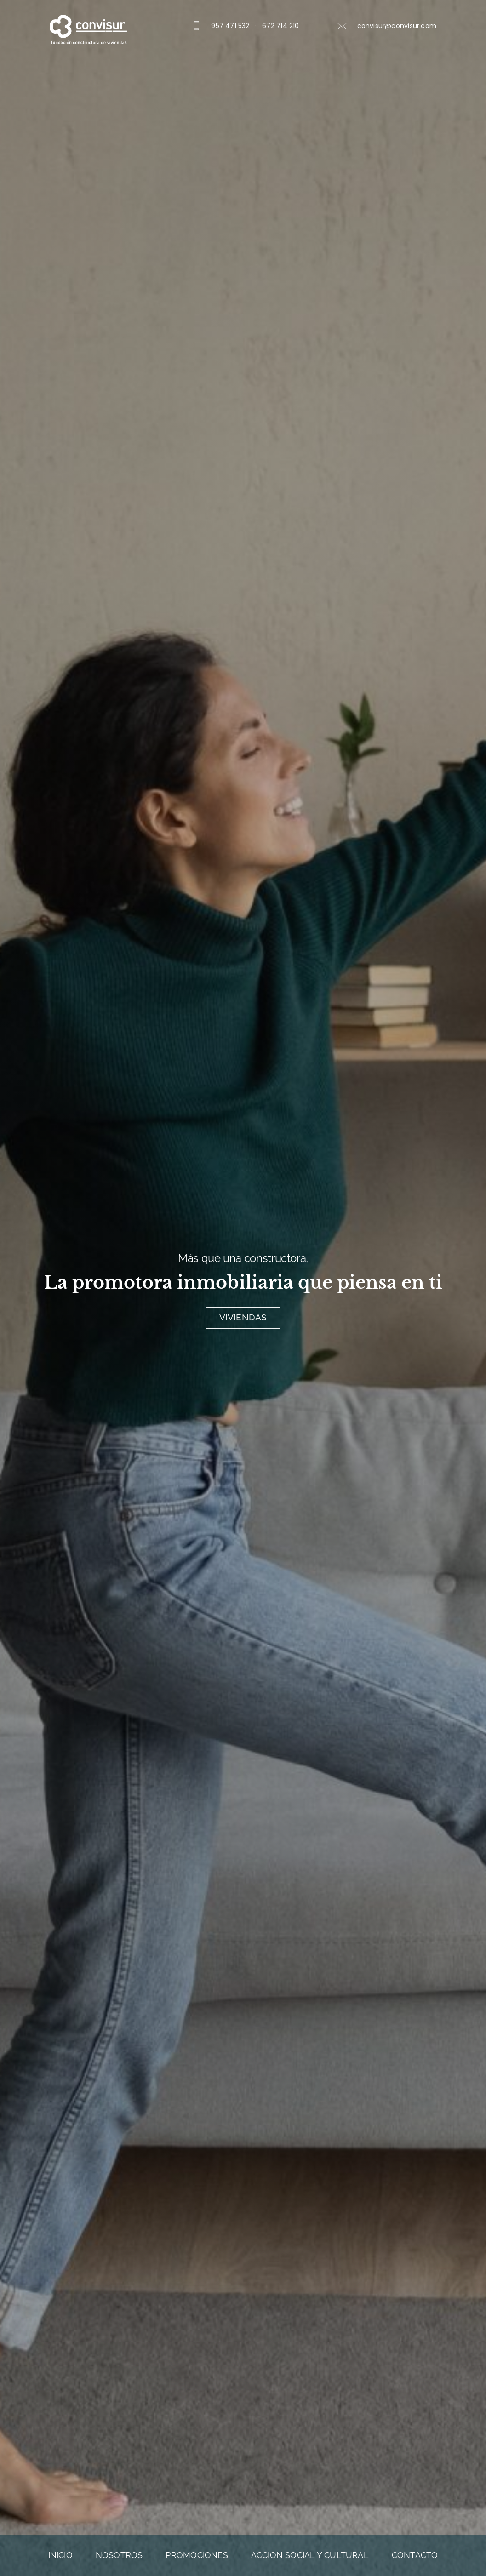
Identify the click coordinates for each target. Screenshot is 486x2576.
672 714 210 (280, 25)
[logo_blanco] (88, 18)
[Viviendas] (243, 1318)
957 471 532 (230, 25)
